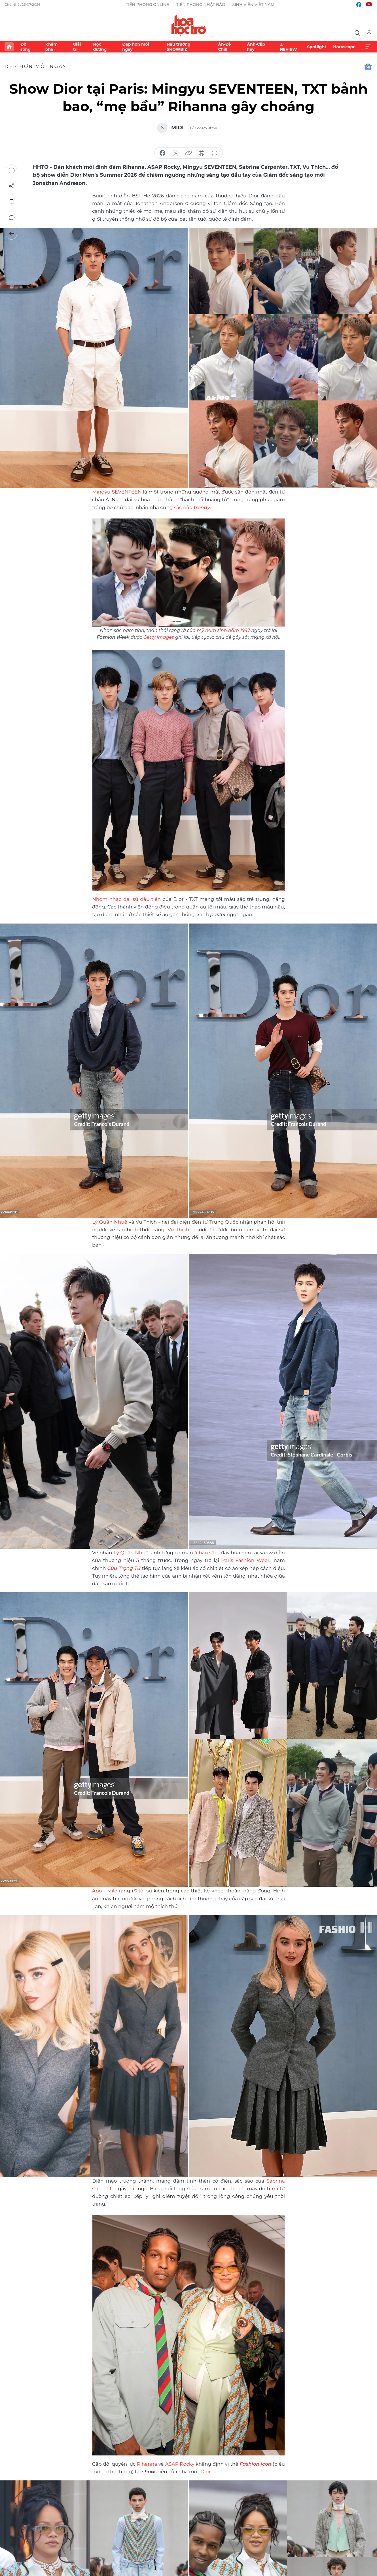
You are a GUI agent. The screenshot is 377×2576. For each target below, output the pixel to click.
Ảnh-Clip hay (256, 47)
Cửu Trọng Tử (123, 1568)
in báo (201, 153)
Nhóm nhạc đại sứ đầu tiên (126, 899)
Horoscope (344, 46)
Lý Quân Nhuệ (109, 1222)
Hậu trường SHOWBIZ (178, 47)
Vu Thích (178, 1229)
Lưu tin (11, 202)
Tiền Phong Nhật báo (200, 4)
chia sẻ (162, 153)
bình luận (214, 153)
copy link (188, 153)
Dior (205, 2471)
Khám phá (51, 47)
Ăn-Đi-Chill (224, 47)
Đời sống (25, 47)
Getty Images (158, 637)
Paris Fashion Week (245, 1560)
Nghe (11, 170)
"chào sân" (207, 1552)
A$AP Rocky (179, 2464)
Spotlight (316, 46)
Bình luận (11, 217)
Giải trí (77, 47)
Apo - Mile (105, 1891)
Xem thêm (367, 46)
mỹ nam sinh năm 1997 (223, 630)
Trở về (11, 233)
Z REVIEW (288, 47)
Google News (367, 66)
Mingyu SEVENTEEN (116, 492)
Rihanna (147, 2464)
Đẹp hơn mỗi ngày (135, 47)
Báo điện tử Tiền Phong (188, 25)
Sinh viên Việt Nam (253, 4)
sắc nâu (192, 507)
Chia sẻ (11, 186)
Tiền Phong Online (147, 4)
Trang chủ (9, 46)
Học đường (100, 47)
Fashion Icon (255, 2464)
